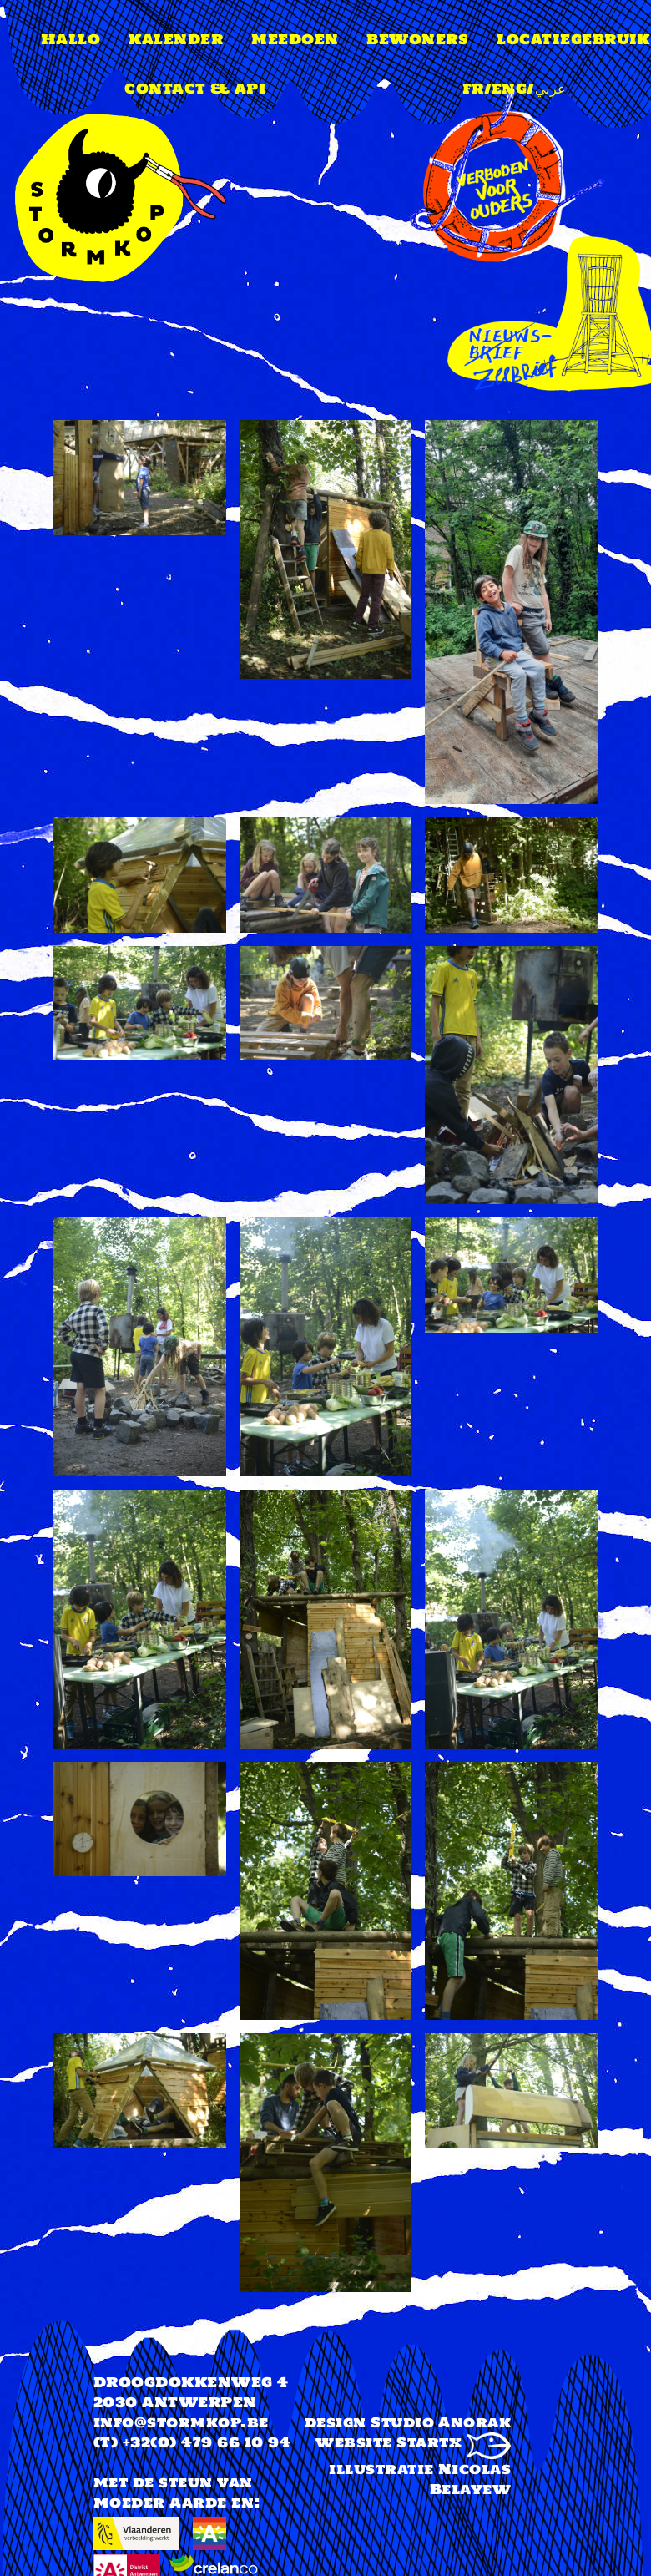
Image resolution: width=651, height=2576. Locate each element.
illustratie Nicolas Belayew (420, 2479)
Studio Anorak (441, 2422)
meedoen (294, 39)
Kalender (176, 39)
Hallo (70, 39)
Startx (453, 2442)
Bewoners (417, 39)
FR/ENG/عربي (514, 88)
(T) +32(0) (135, 2442)
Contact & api (195, 88)
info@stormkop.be (181, 2422)
